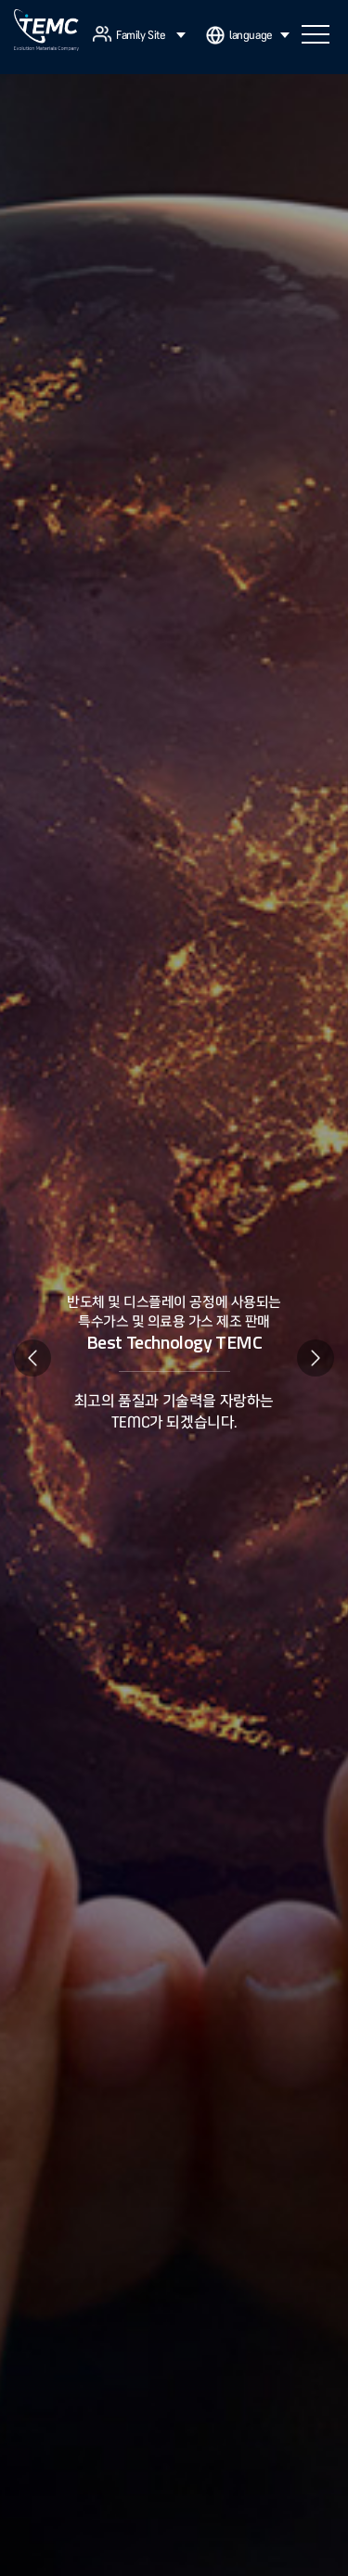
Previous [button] (32, 1358)
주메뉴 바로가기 (0, 0)
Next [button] (315, 1358)
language (259, 35)
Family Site (151, 35)
